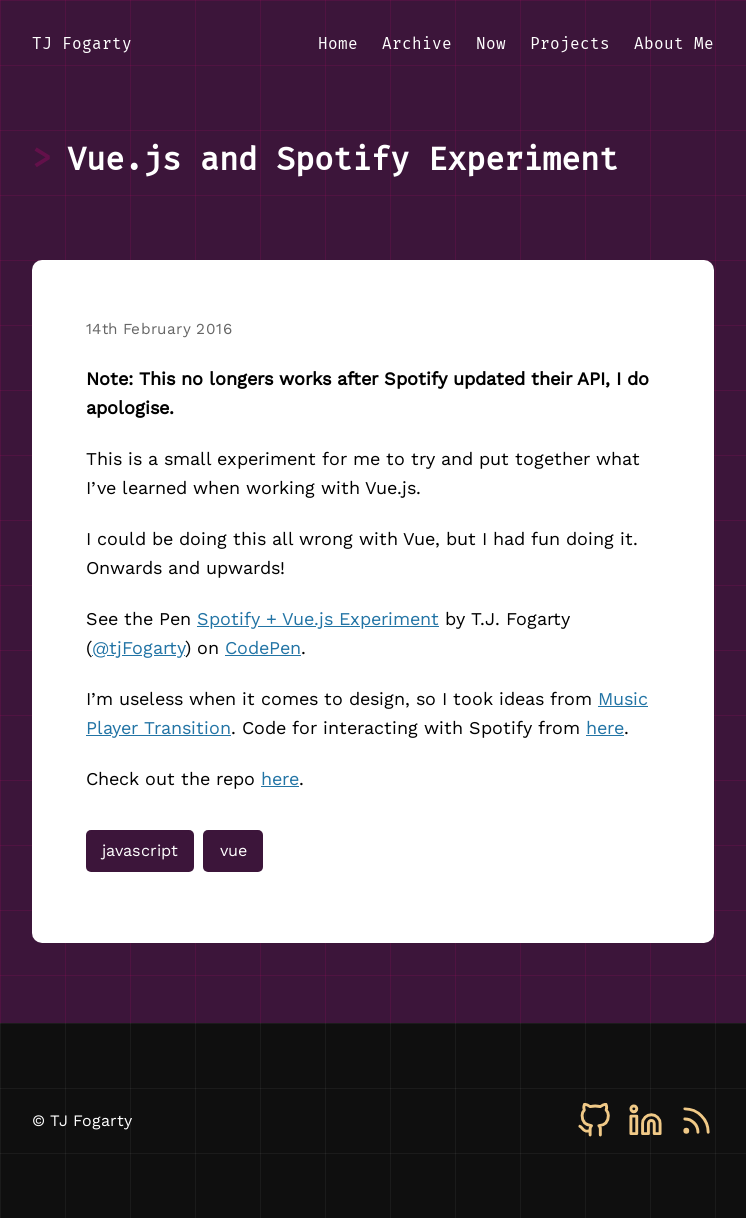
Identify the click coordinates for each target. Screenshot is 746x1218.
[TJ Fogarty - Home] (82, 45)
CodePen (263, 647)
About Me (674, 43)
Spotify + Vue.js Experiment (318, 618)
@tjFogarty (138, 647)
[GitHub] (594, 1120)
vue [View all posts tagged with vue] (233, 850)
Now (491, 43)
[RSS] (696, 1120)
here (605, 727)
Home (338, 43)
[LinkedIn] (645, 1120)
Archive (417, 43)
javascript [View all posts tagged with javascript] (140, 850)
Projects (570, 43)
